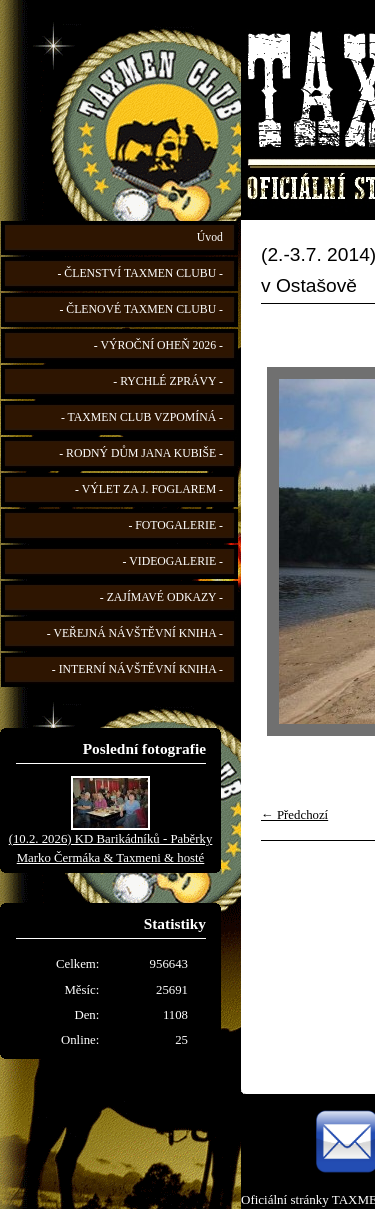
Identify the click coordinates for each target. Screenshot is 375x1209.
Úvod (210, 237)
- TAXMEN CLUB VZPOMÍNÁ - (142, 417)
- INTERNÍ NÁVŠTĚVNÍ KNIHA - (137, 669)
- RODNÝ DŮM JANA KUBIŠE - (141, 453)
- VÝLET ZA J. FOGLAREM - (149, 489)
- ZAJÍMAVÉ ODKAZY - (161, 597)
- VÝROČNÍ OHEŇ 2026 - (158, 345)
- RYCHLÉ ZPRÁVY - (168, 381)
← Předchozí (294, 815)
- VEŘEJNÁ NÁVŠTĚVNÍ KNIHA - (135, 633)
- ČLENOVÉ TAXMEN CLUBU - (141, 309)
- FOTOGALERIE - (175, 525)
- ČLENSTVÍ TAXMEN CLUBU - (140, 273)
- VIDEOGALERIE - (173, 561)
